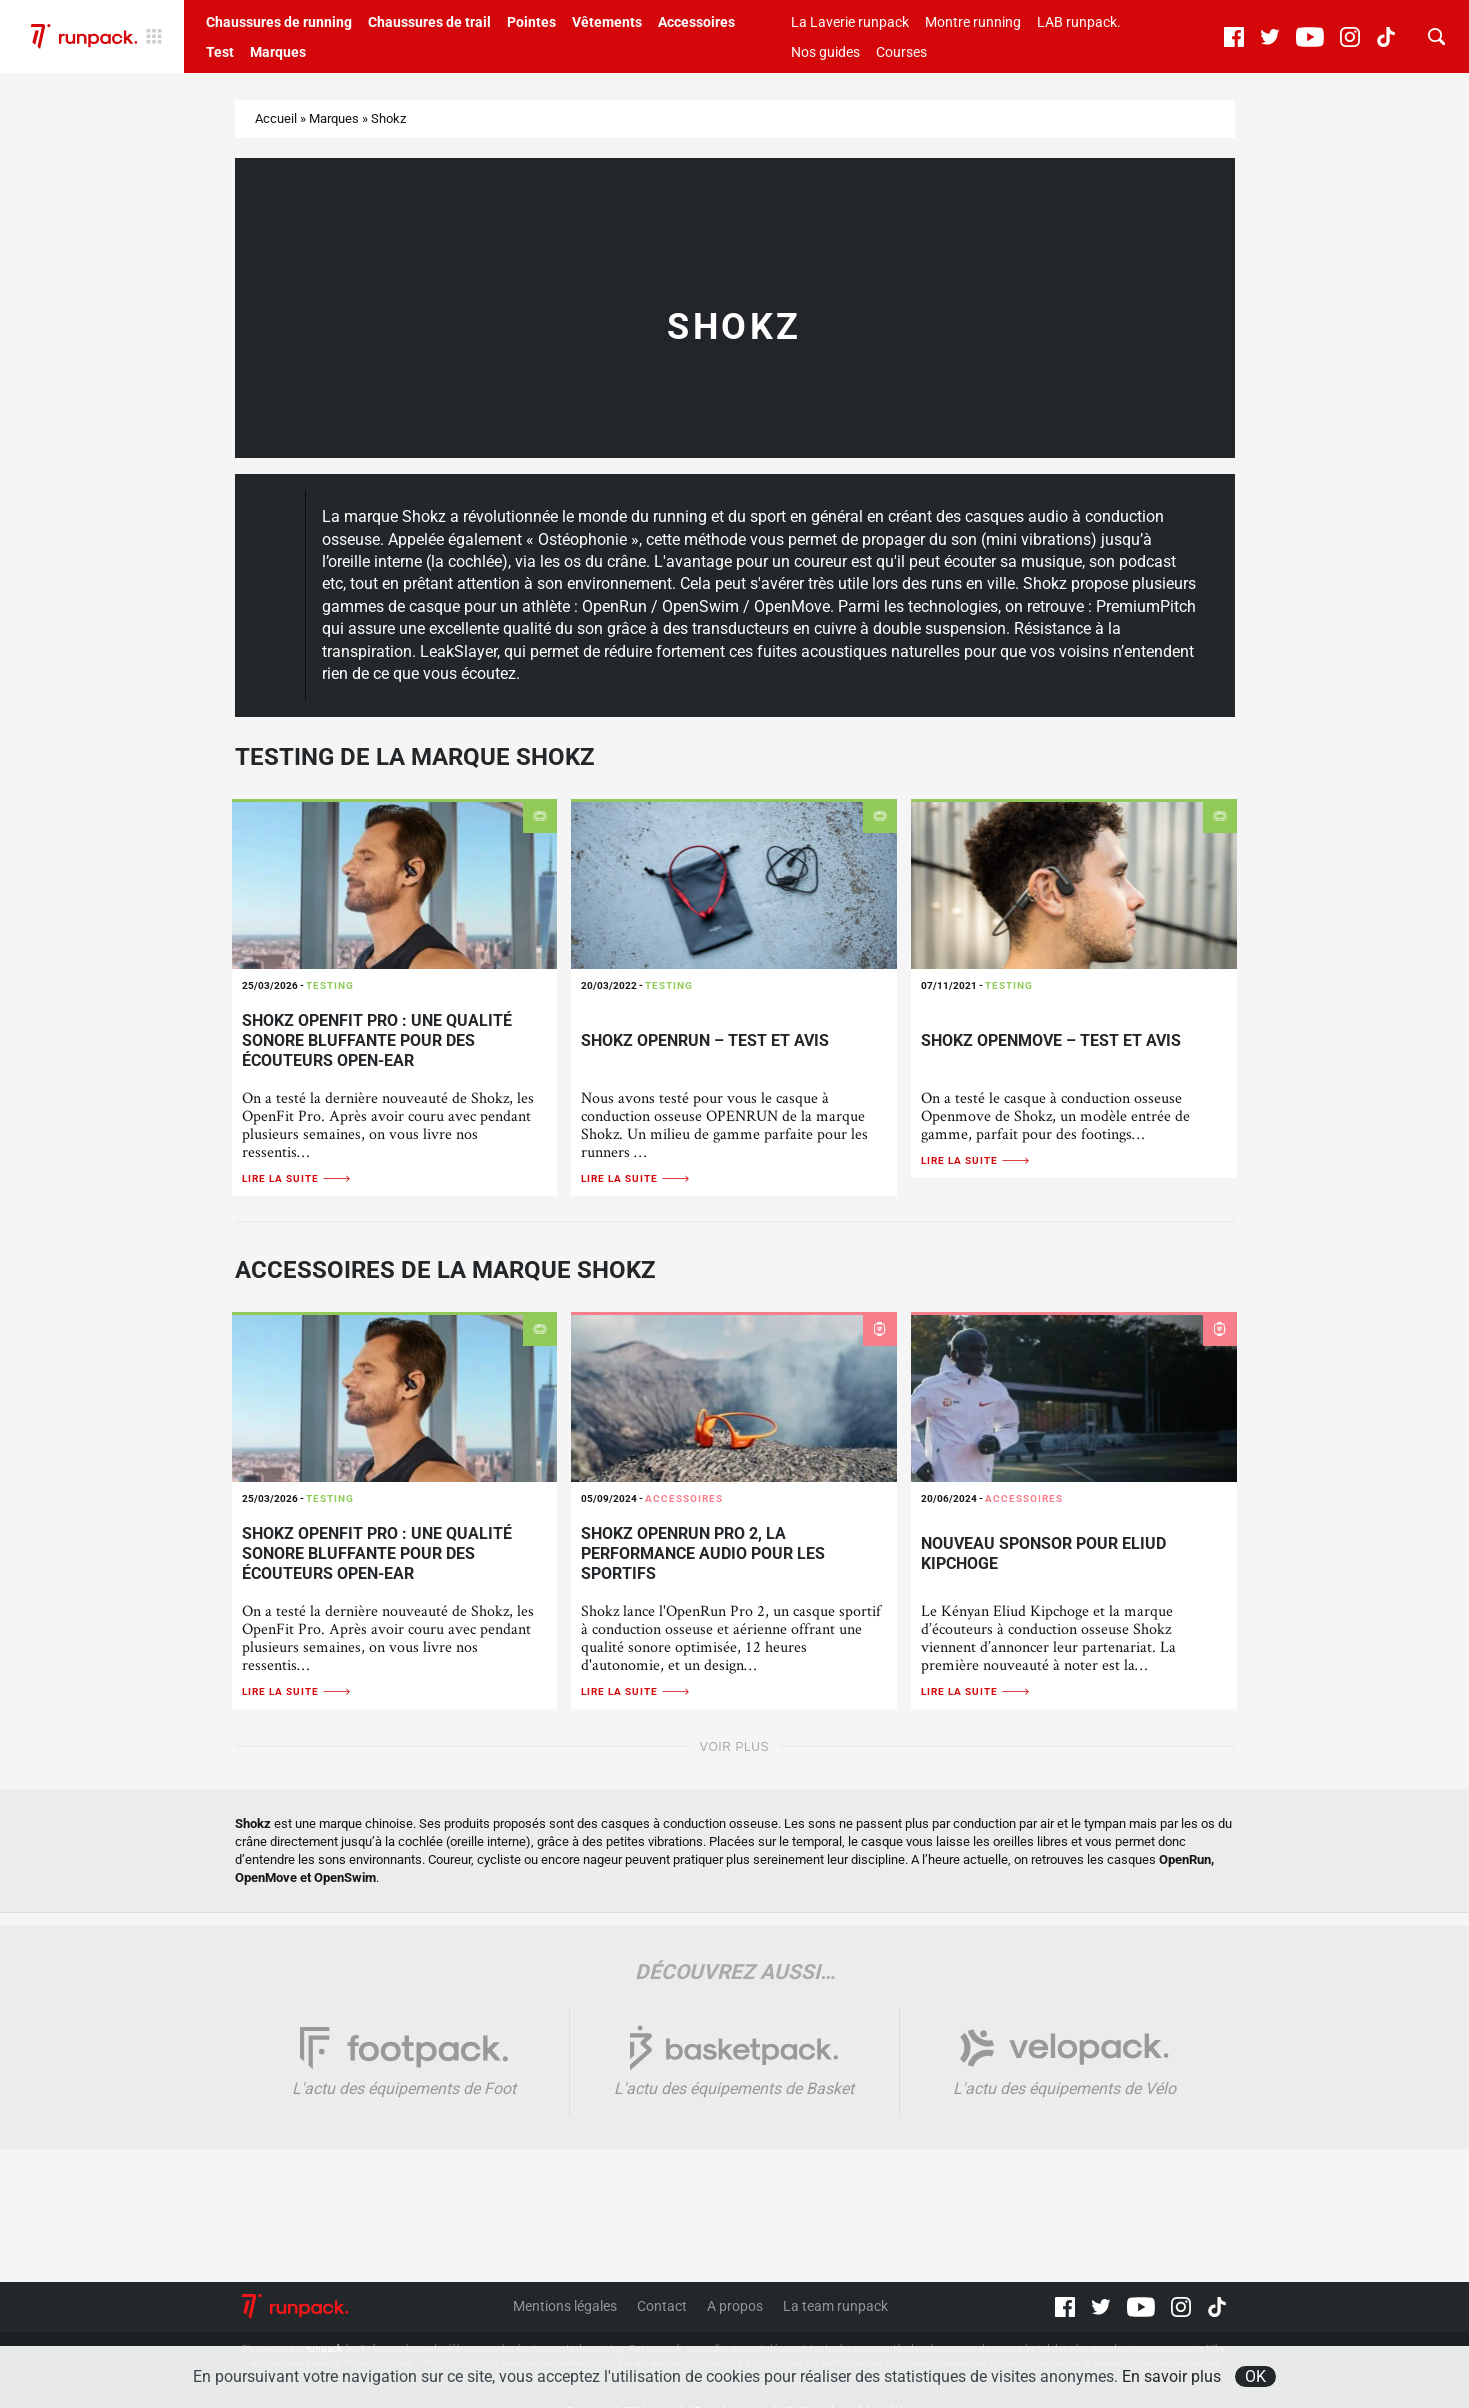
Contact (662, 2306)
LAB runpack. (1079, 22)
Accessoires (696, 22)
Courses (901, 52)
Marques (278, 52)
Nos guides (825, 52)
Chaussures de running (279, 22)
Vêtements (607, 22)
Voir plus (734, 1747)
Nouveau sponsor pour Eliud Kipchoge (1043, 1553)
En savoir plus (1171, 2376)
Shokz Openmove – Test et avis (1051, 1040)
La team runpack (835, 2306)
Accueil (276, 118)
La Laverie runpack (850, 22)
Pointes (531, 22)
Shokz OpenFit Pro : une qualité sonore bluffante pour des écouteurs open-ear (377, 1040)
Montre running (973, 22)
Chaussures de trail (429, 22)
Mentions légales (565, 2306)
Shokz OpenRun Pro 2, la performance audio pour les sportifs (703, 1553)
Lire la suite (297, 1178)
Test (220, 52)
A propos (735, 2306)
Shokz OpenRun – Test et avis (705, 1040)
